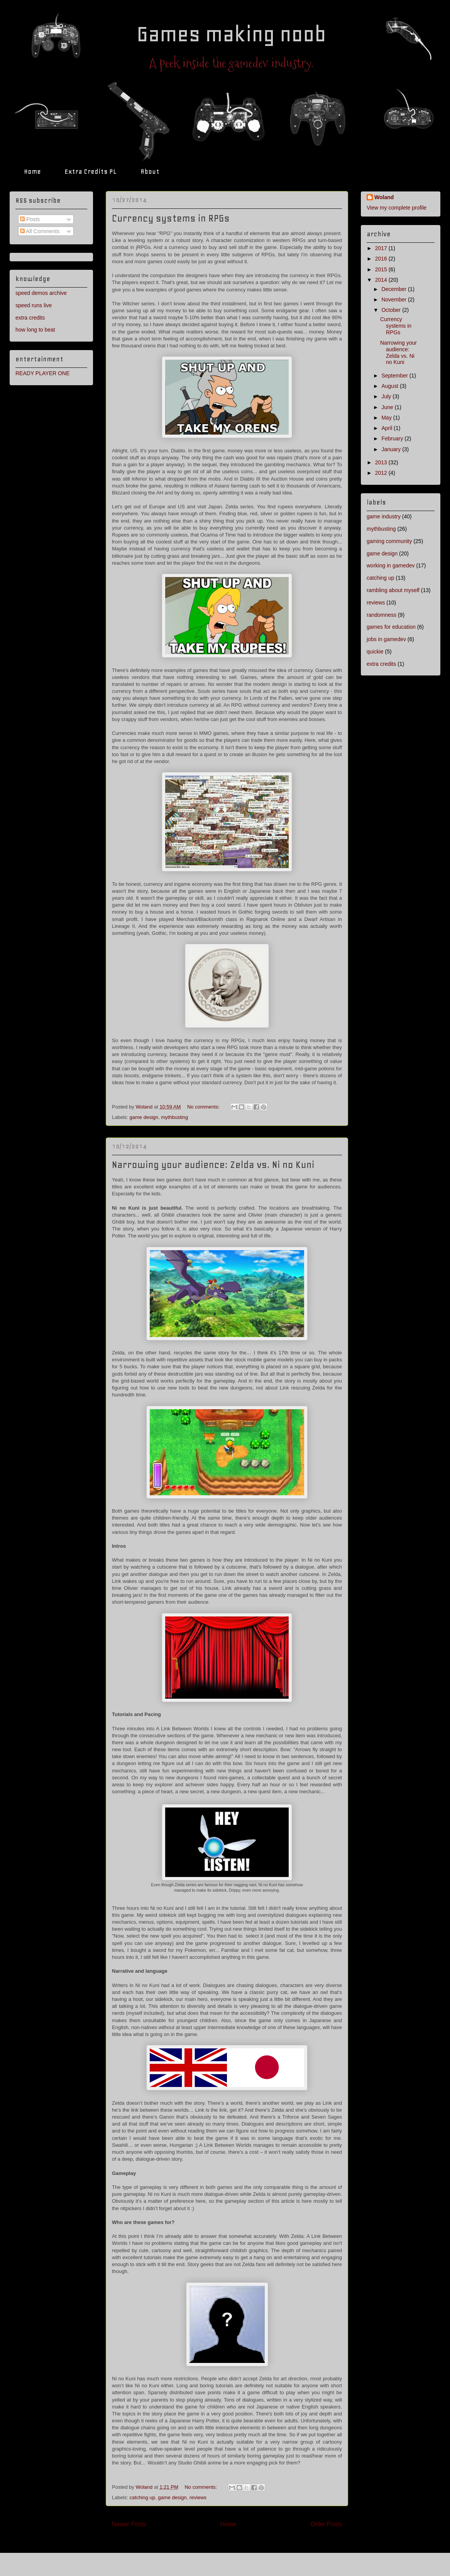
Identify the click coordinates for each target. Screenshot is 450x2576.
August (390, 386)
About (149, 171)
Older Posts (326, 2524)
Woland (384, 197)
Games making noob (231, 34)
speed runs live (33, 305)
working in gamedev (391, 565)
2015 (382, 269)
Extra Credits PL (90, 171)
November (394, 299)
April (387, 428)
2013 (382, 462)
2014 (382, 280)
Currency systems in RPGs (171, 218)
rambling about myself (393, 590)
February (392, 438)
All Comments (39, 231)
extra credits (30, 318)
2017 (382, 248)
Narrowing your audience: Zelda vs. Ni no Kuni (213, 1165)
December (394, 289)
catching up (143, 2497)
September (395, 375)
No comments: (204, 1107)
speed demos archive (41, 293)
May (387, 418)
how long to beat (35, 330)
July (386, 396)
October (391, 310)
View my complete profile (396, 208)
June (387, 407)
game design (144, 1117)
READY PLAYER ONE (42, 373)
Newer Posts (129, 2524)
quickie (375, 651)
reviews (197, 2497)
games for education (391, 627)
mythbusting (174, 1117)
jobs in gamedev (386, 639)
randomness (381, 615)
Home (32, 171)
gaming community (389, 541)
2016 (382, 259)
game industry (384, 516)
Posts (30, 219)
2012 (382, 473)
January (391, 449)
